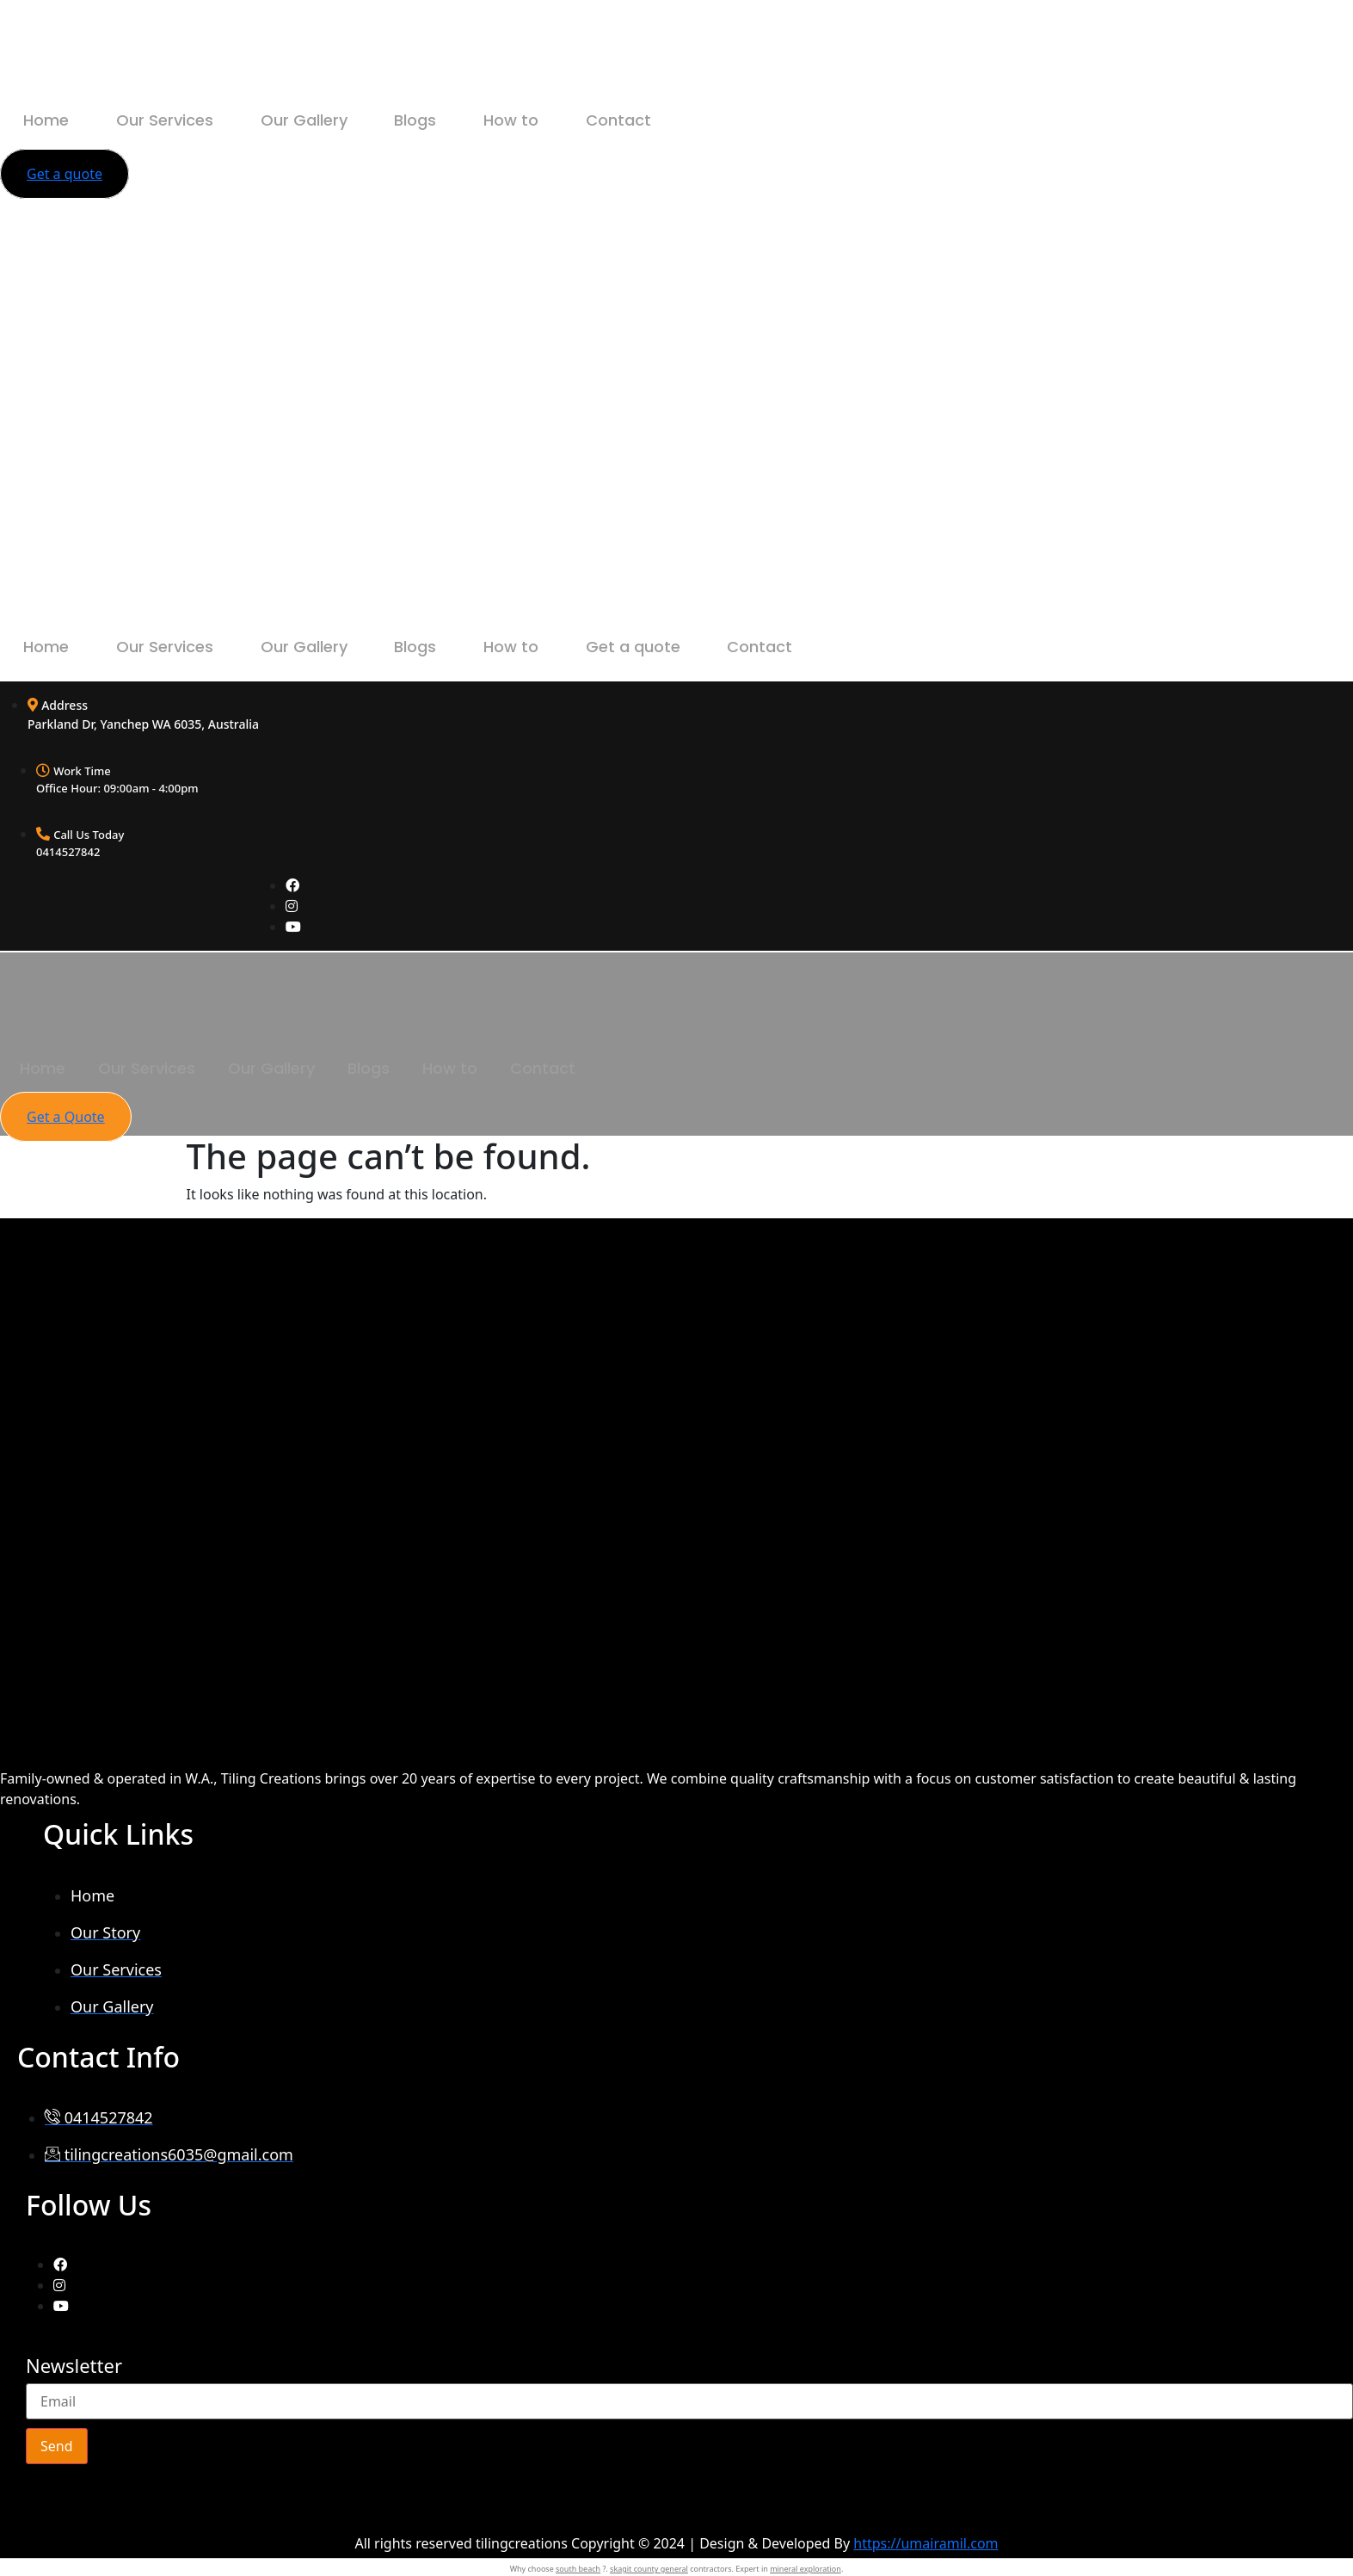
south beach (578, 2568)
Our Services (184, 120)
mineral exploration (805, 2568)
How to (570, 120)
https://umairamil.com (925, 2543)
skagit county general (649, 2568)
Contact (690, 120)
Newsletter (74, 2367)
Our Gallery (336, 120)
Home (53, 120)
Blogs (461, 120)
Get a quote (705, 646)
